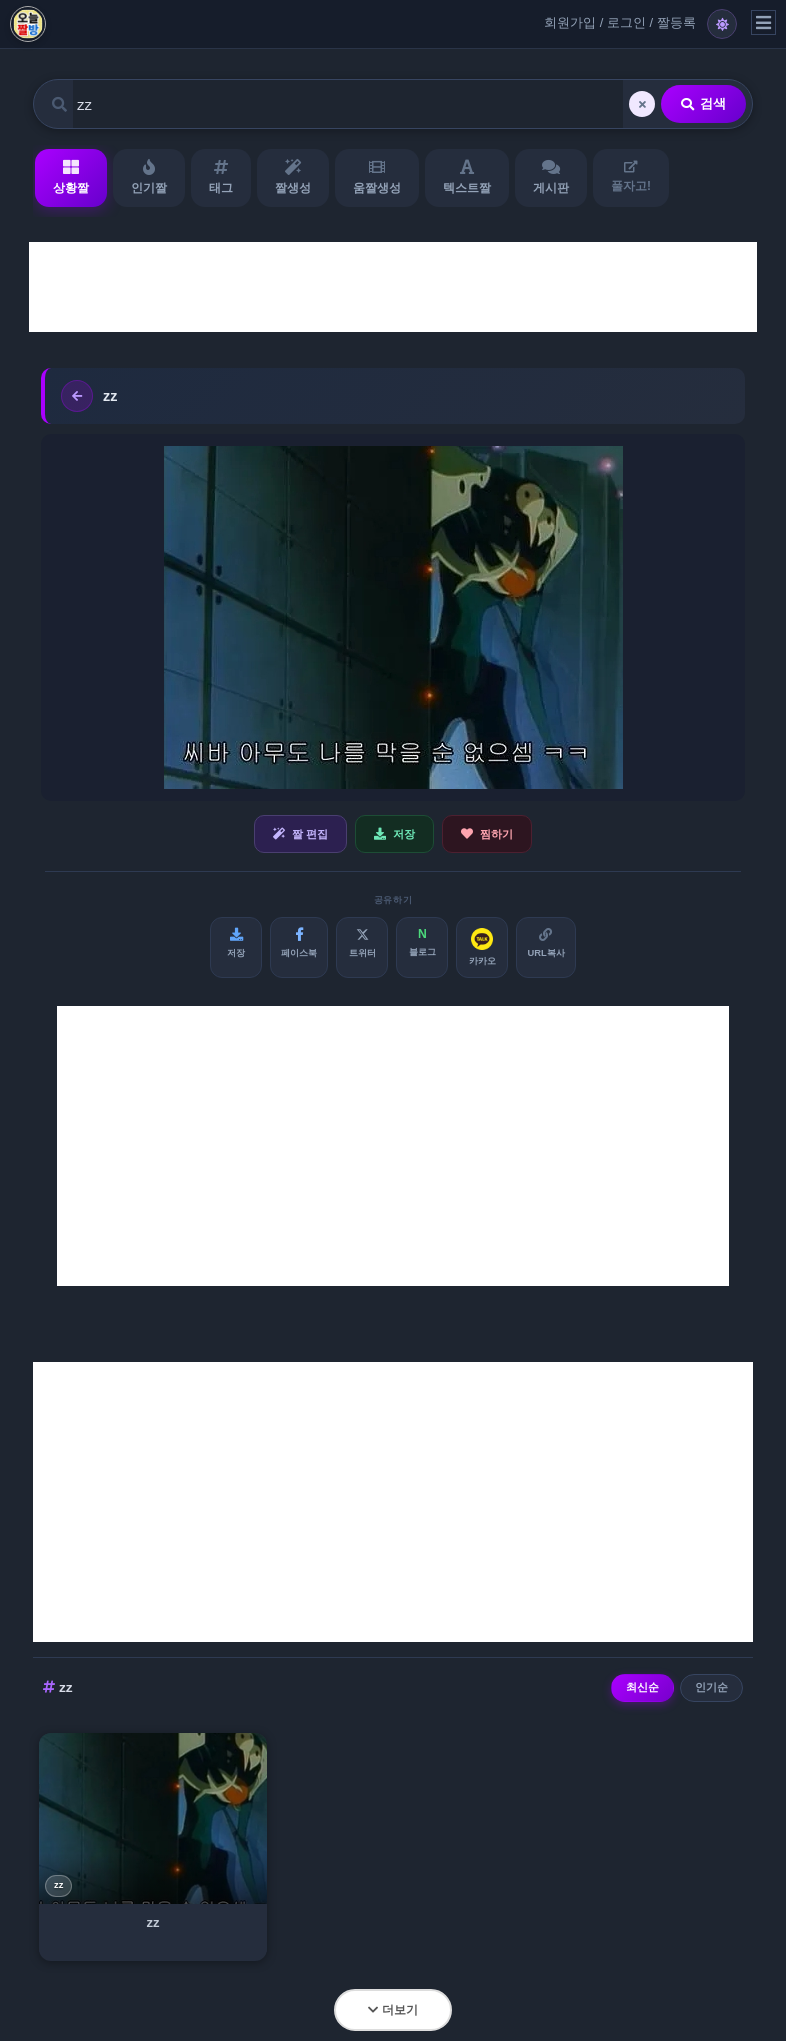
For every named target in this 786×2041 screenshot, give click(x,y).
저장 (394, 834)
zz (58, 1885)
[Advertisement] (393, 287)
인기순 (711, 1687)
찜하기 (487, 834)
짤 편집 (300, 834)
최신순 (642, 1687)
